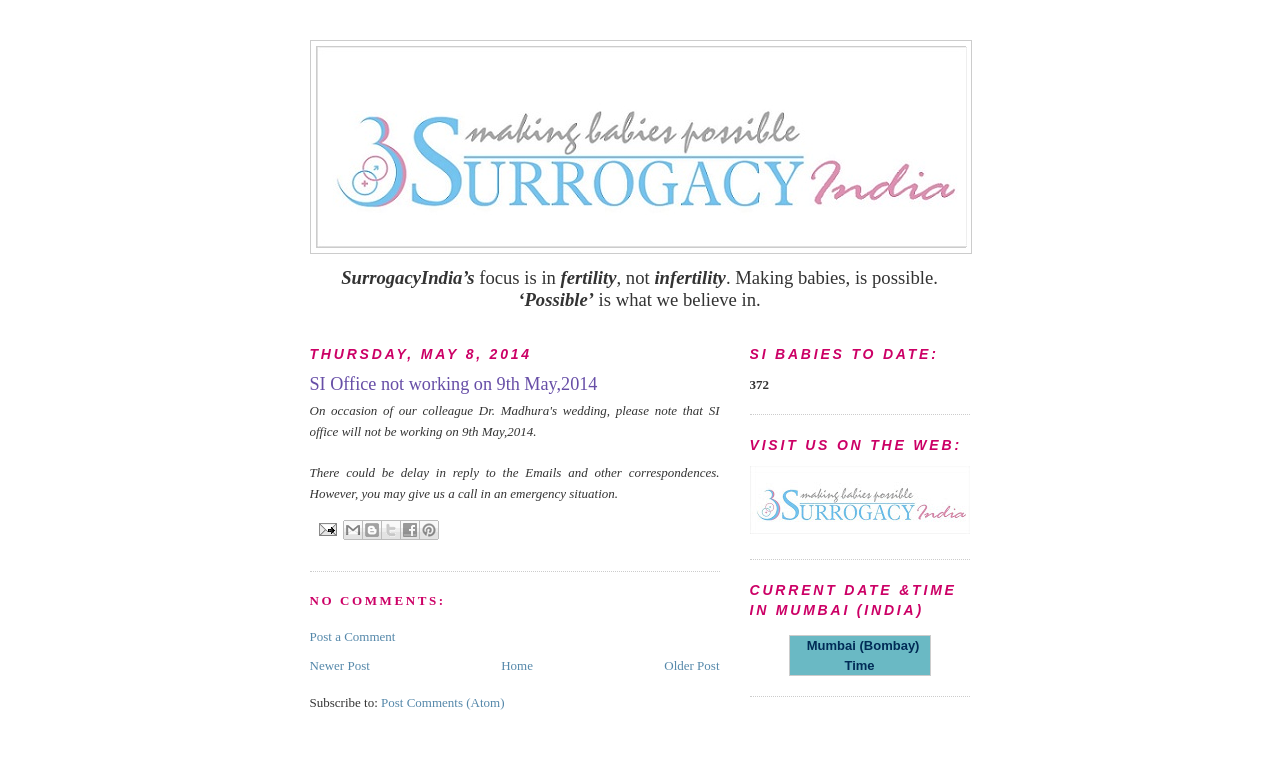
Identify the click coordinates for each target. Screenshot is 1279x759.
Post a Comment (353, 636)
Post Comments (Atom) (443, 702)
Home (517, 665)
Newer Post (340, 665)
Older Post (691, 665)
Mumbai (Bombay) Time (860, 655)
